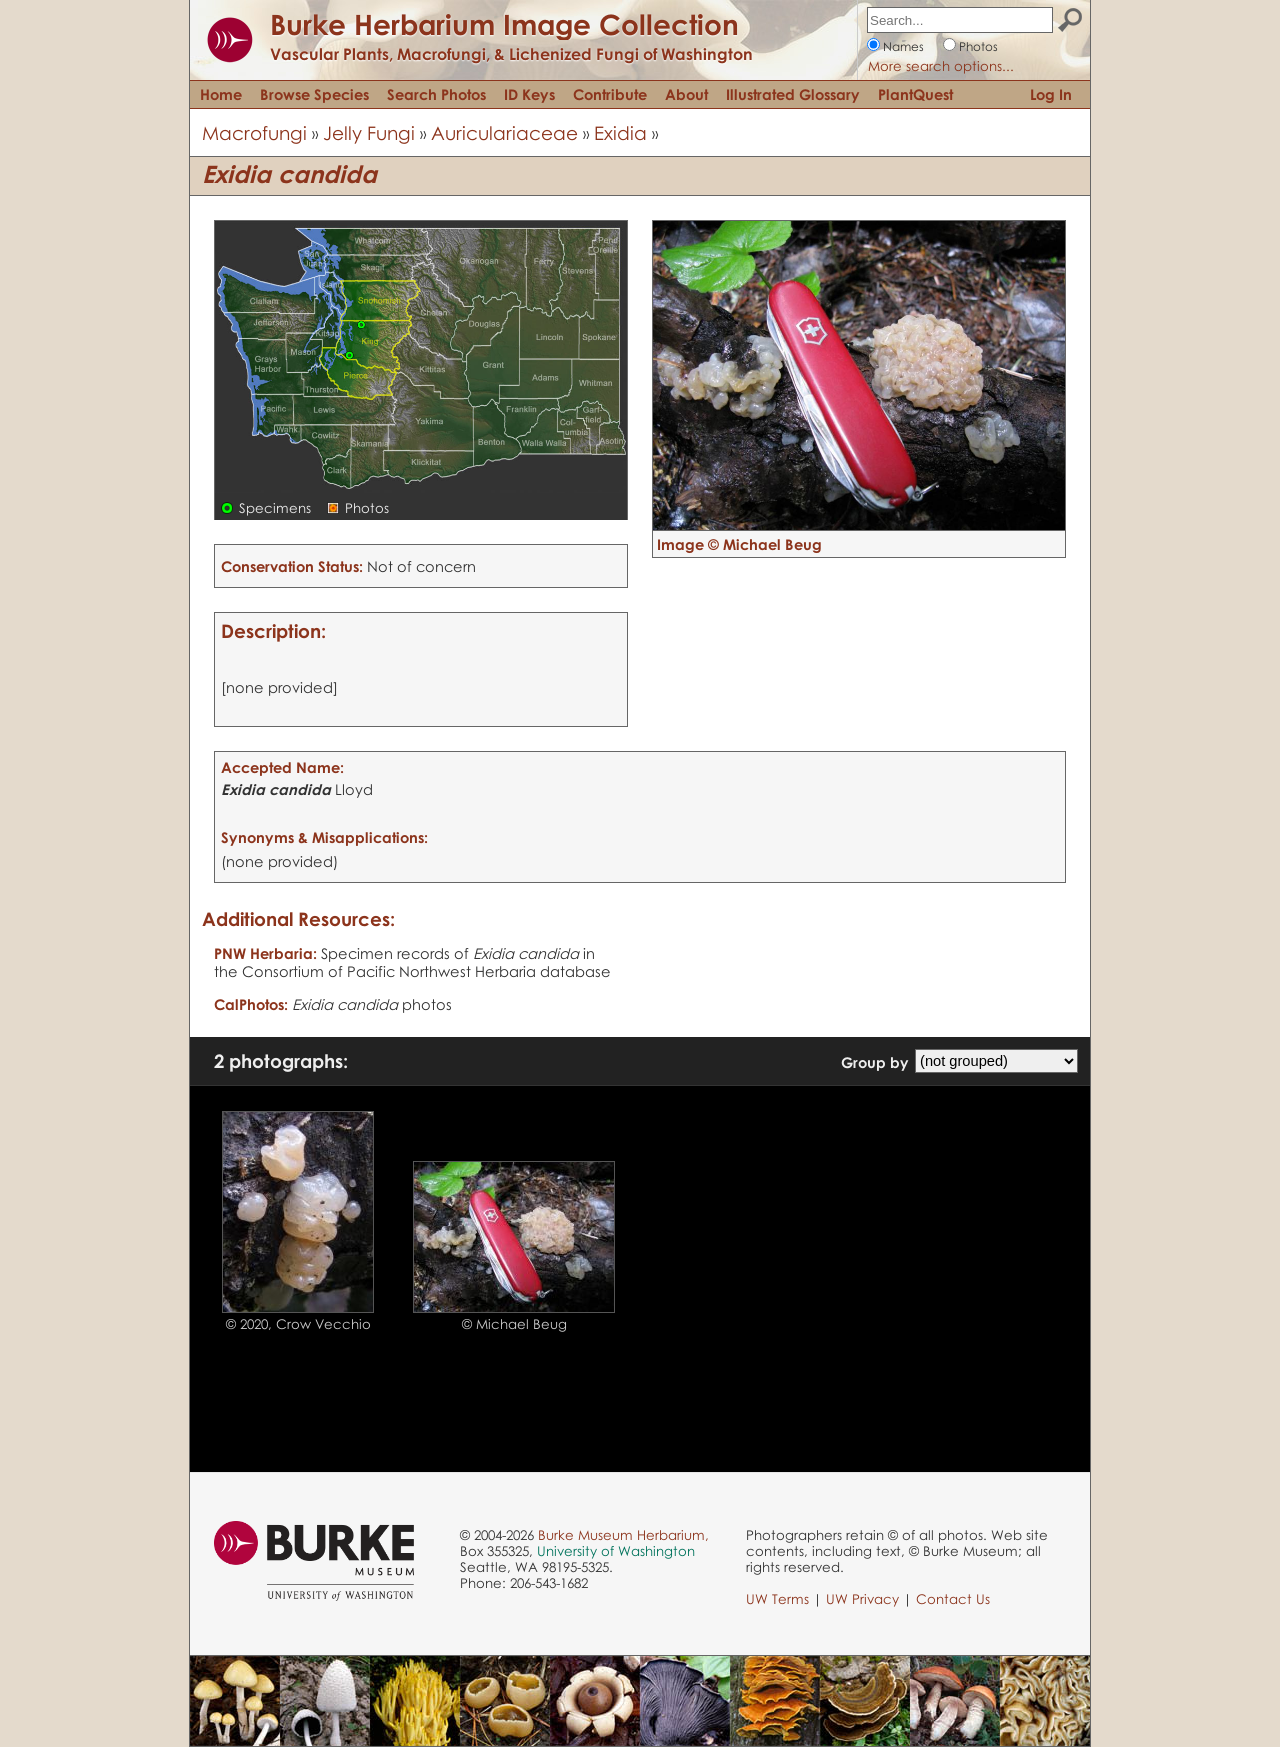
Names (903, 46)
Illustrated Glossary (793, 94)
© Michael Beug (514, 1324)
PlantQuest (915, 94)
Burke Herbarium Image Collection (504, 24)
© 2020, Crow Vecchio (298, 1324)
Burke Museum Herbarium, (623, 1535)
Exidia (620, 132)
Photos (978, 46)
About (686, 94)
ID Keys (529, 94)
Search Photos (436, 94)
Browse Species (314, 94)
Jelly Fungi (369, 132)
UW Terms (777, 1599)
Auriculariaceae (504, 132)
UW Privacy (862, 1599)
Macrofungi (254, 132)
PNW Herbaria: (265, 953)
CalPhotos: (251, 1004)
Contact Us (953, 1599)
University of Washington (616, 1551)
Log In (1051, 94)
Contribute (610, 94)
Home (221, 94)
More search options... (941, 66)
